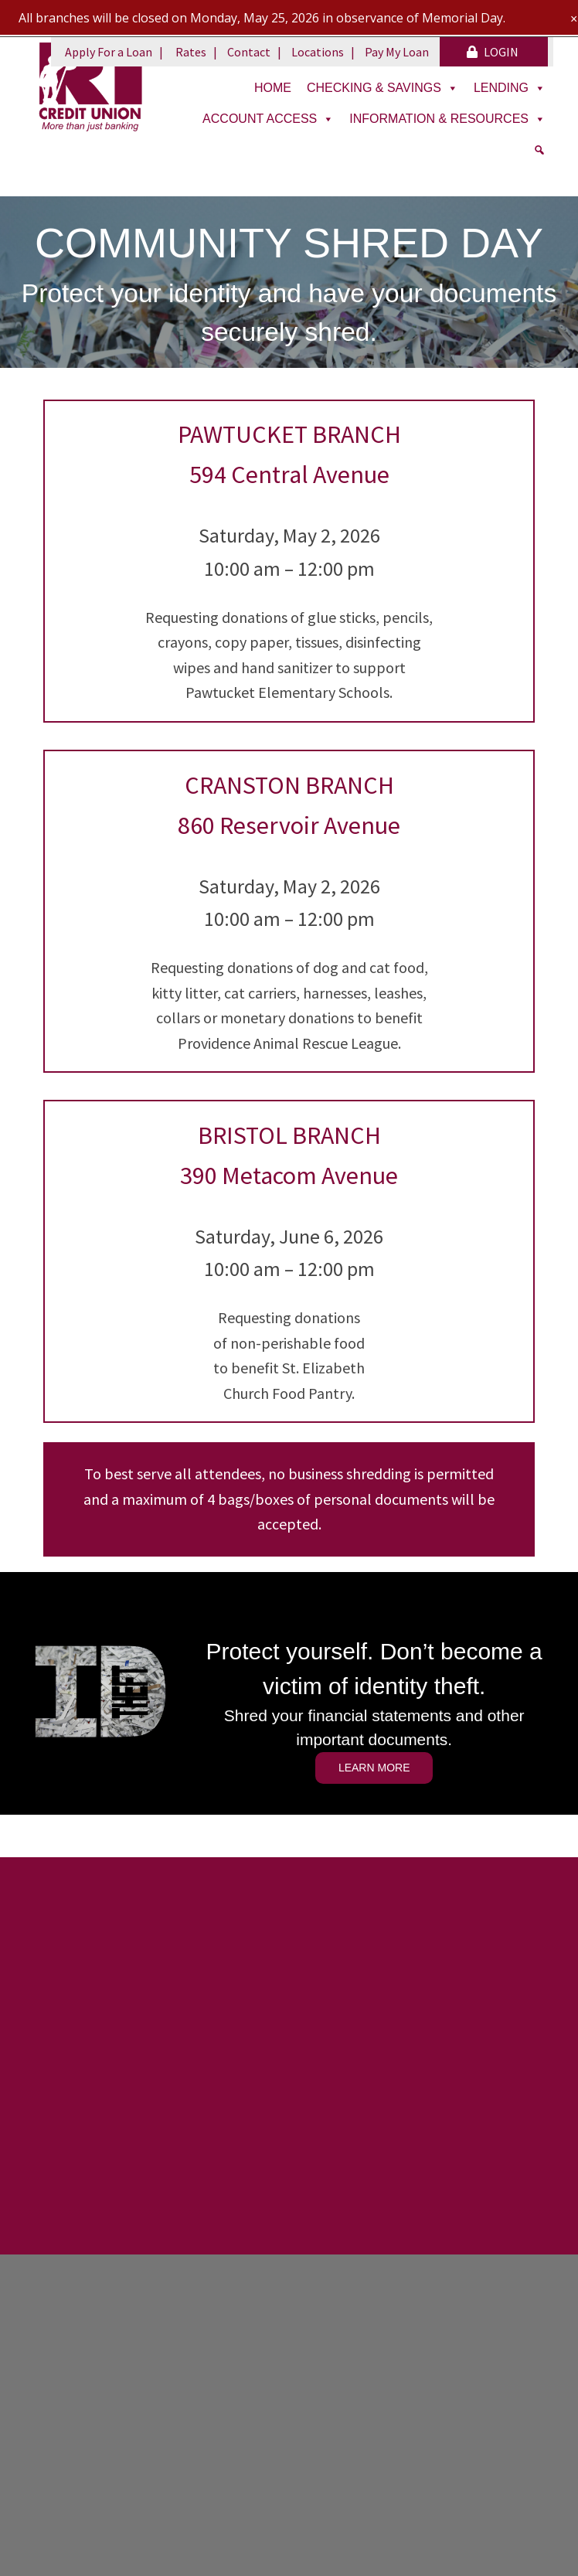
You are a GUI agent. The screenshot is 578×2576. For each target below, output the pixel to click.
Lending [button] (510, 88)
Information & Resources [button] (447, 119)
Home (272, 87)
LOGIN (492, 52)
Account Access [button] (268, 119)
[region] (289, 282)
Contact (248, 52)
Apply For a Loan (108, 52)
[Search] (539, 149)
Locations (317, 52)
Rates (190, 52)
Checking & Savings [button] (382, 88)
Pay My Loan (397, 52)
